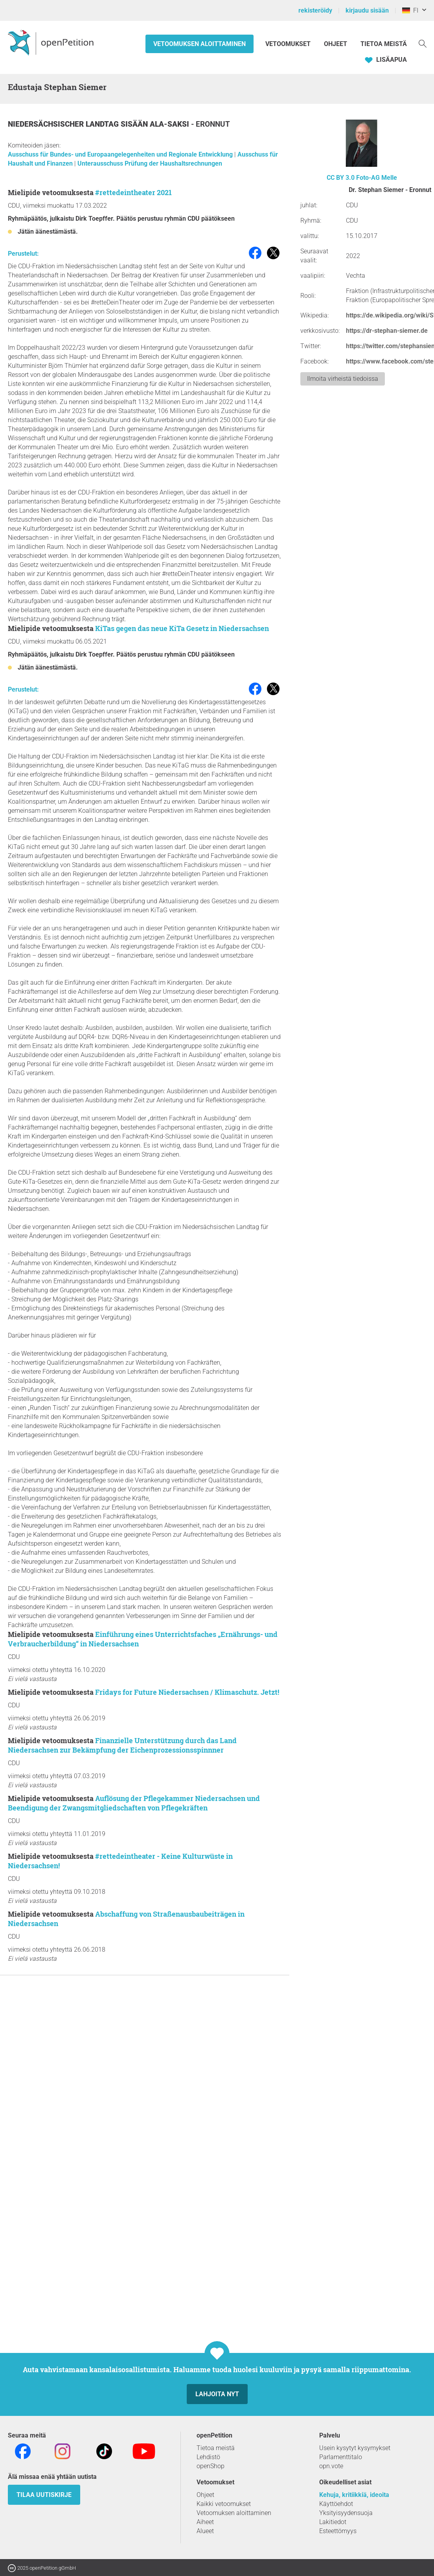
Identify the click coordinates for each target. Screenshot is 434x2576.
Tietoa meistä (383, 44)
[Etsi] (423, 43)
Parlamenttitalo (340, 2457)
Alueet (205, 2531)
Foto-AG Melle (376, 177)
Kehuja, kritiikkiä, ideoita (354, 2494)
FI (410, 10)
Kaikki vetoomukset (224, 2504)
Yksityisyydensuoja (346, 2513)
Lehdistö (208, 2457)
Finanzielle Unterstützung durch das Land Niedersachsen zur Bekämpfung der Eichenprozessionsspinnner (122, 1745)
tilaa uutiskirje (44, 2494)
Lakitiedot (332, 2522)
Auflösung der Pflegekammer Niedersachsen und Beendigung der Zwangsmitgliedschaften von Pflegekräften (134, 1803)
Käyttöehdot (336, 2504)
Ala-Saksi (170, 124)
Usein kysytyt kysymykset (354, 2448)
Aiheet (205, 2522)
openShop (210, 2466)
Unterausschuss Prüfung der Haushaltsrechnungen (149, 163)
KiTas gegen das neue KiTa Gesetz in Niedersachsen (182, 628)
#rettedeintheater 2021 (133, 192)
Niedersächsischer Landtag (64, 124)
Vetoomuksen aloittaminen (199, 44)
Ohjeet (335, 44)
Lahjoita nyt (217, 2394)
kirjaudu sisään (367, 10)
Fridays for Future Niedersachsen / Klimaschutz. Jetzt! (187, 1692)
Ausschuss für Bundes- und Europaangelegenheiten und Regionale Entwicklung (121, 154)
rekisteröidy (315, 10)
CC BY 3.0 (341, 177)
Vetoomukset (288, 44)
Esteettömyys (338, 2531)
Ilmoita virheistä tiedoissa (342, 378)
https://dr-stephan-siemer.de (387, 330)
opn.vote (331, 2466)
